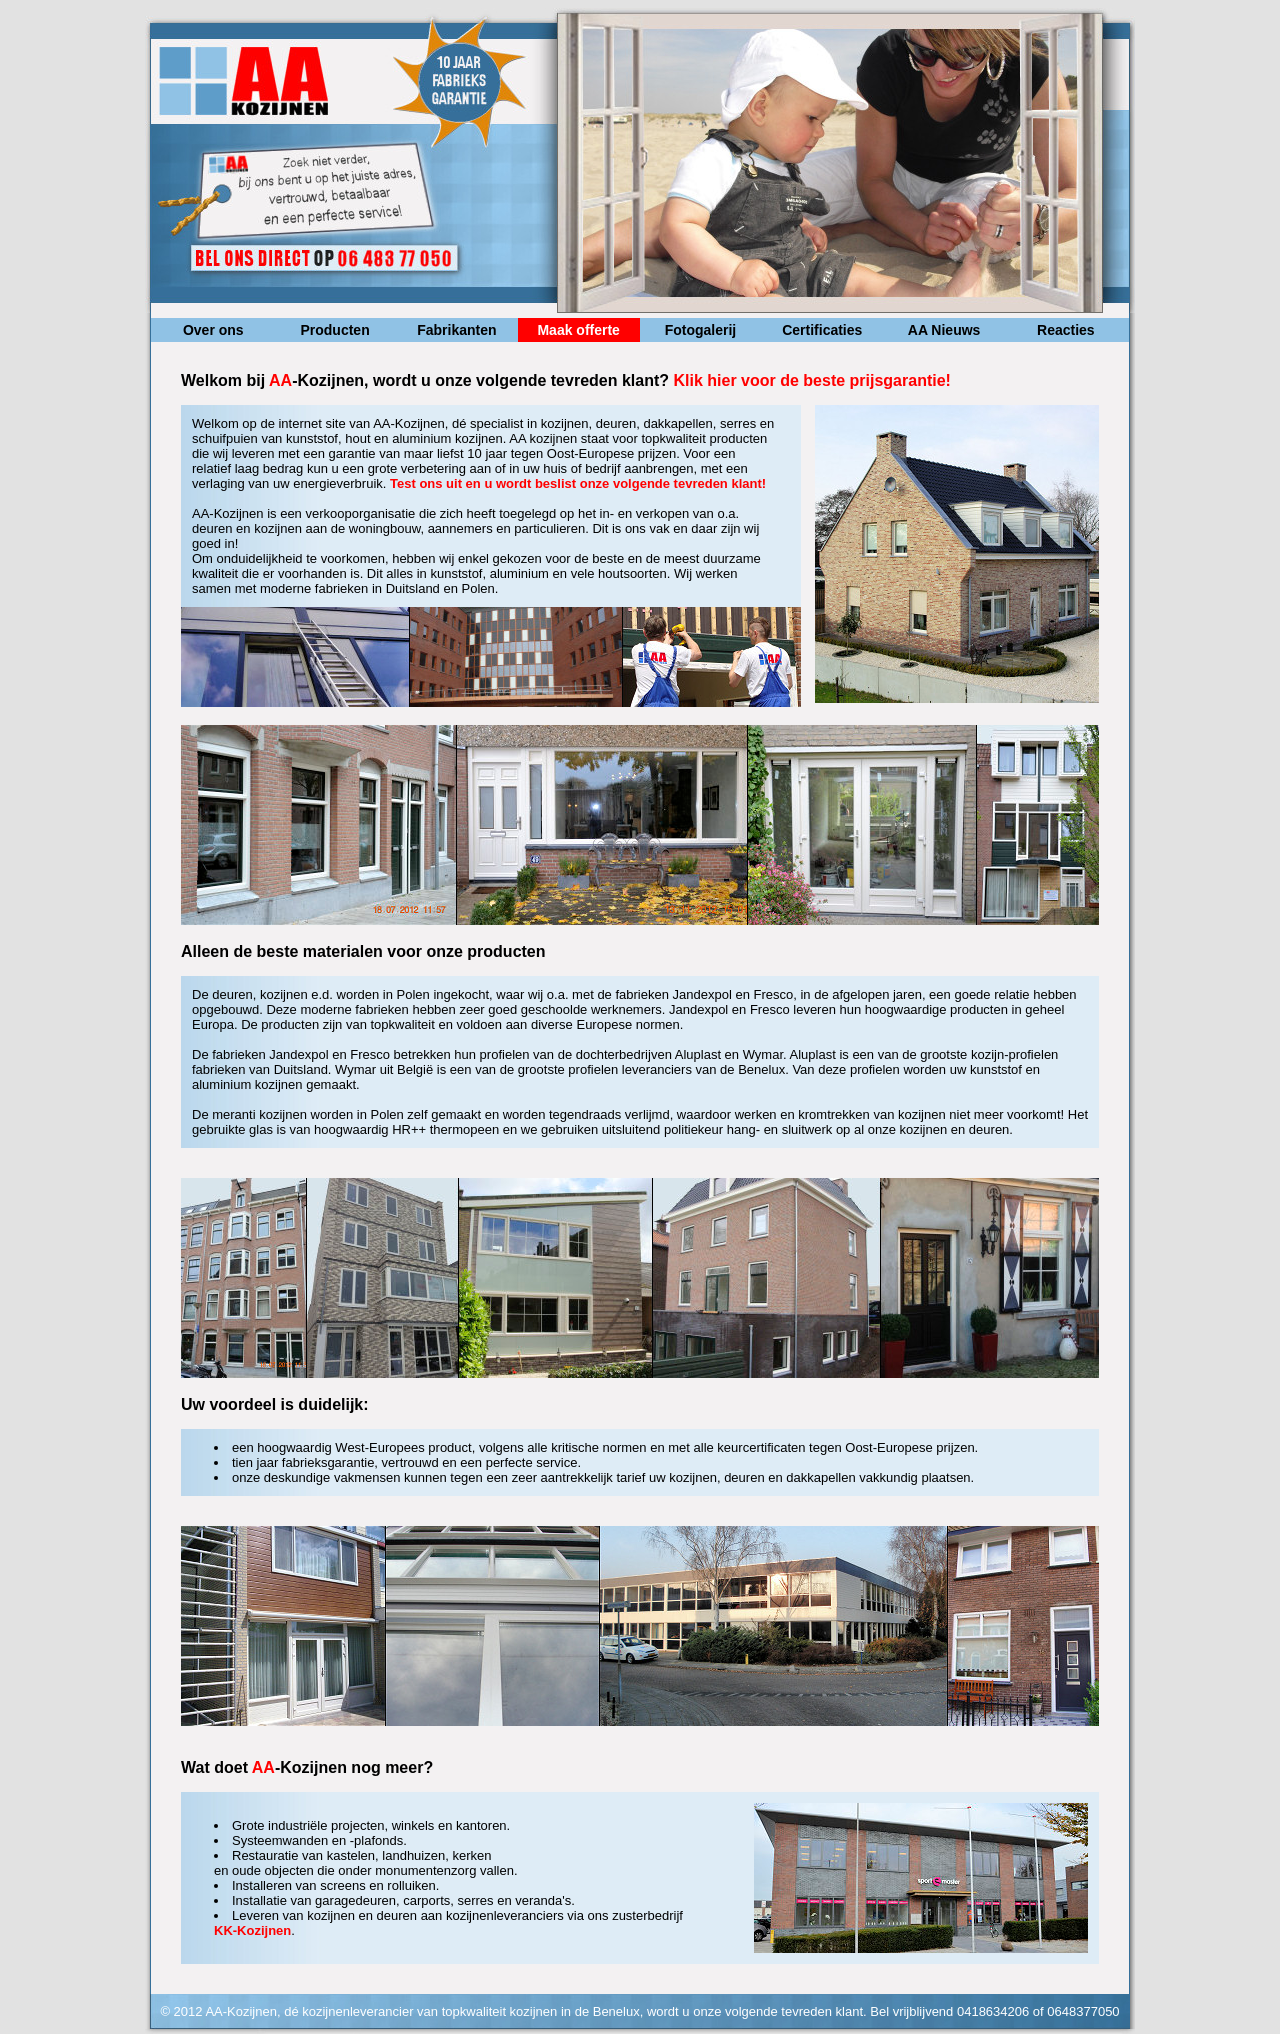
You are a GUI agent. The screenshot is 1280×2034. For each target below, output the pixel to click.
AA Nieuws (944, 330)
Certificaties (822, 330)
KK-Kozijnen (252, 1930)
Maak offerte (578, 330)
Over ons (213, 330)
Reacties (1066, 330)
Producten (334, 330)
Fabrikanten (456, 330)
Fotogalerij (701, 330)
